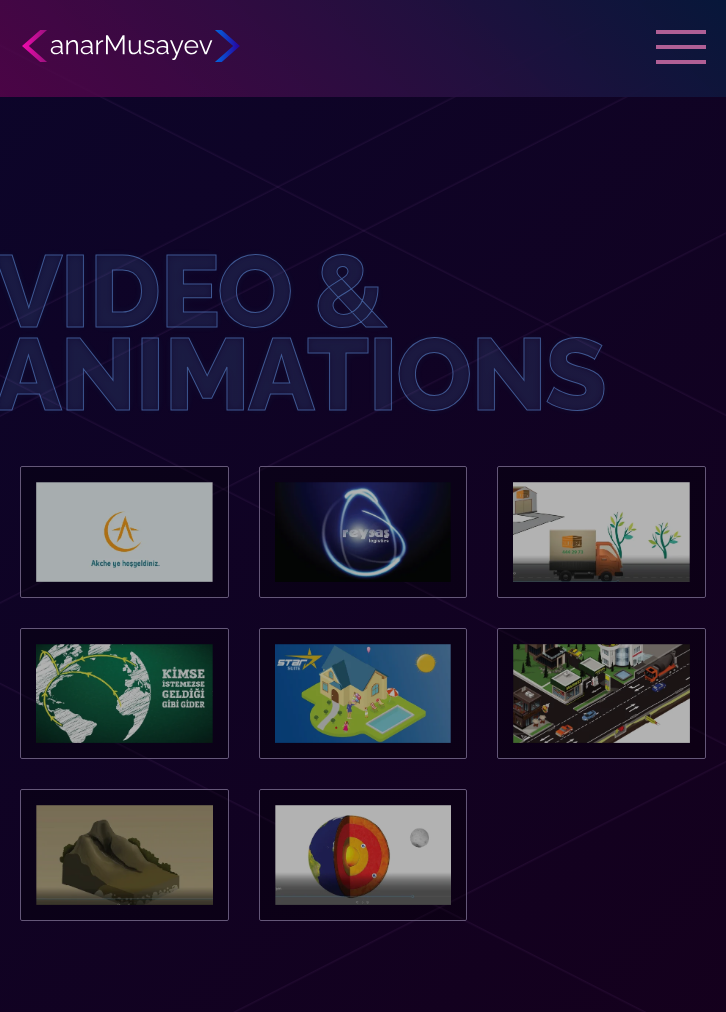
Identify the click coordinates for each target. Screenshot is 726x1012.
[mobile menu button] (681, 45)
